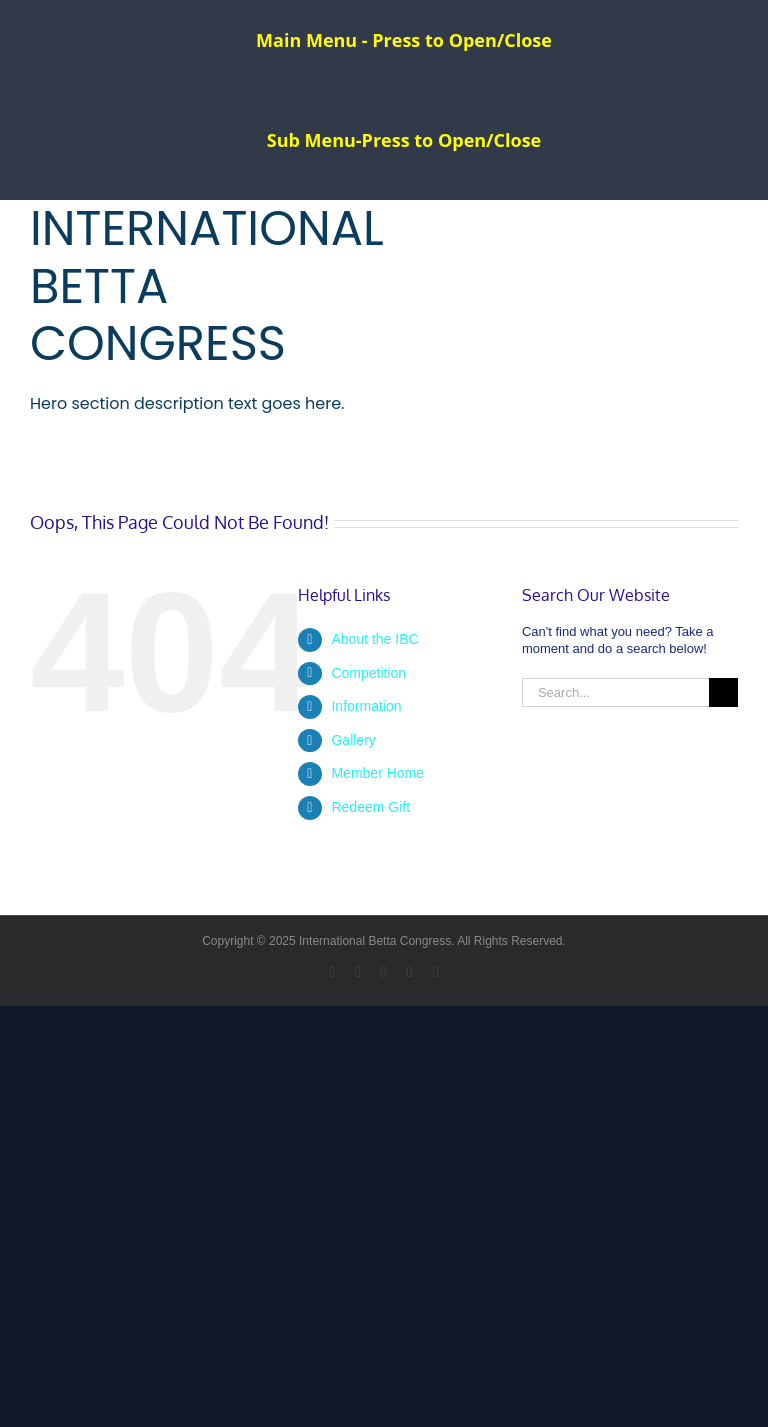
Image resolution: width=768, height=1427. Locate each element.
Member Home (377, 773)
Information (366, 706)
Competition (368, 673)
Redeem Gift (370, 807)
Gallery (353, 740)
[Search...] (615, 692)
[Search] (723, 692)
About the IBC (374, 639)
